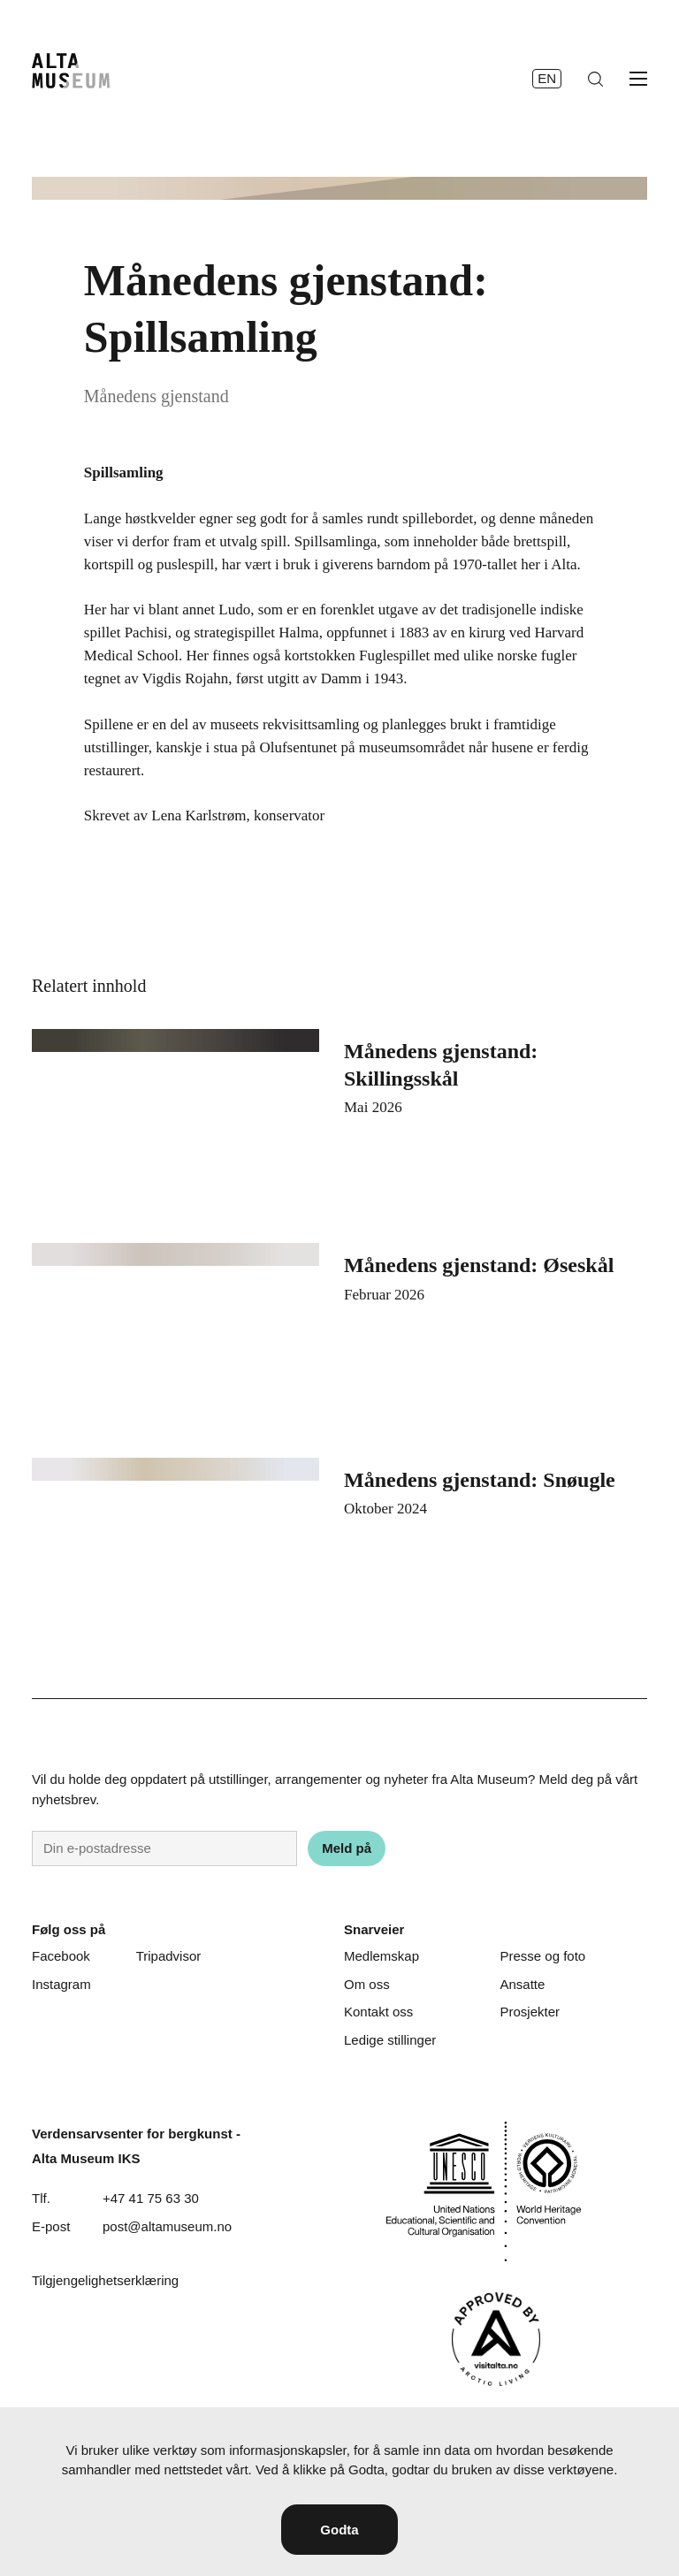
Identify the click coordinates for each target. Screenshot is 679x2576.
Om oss (367, 1984)
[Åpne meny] (638, 79)
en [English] (547, 78)
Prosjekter (530, 2011)
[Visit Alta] (496, 2338)
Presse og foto (542, 1955)
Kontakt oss (378, 2011)
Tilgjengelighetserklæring (105, 2280)
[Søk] (595, 79)
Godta (339, 2529)
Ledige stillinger (390, 2039)
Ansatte (522, 1984)
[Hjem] (71, 70)
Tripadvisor (169, 1955)
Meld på (346, 1848)
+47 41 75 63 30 (151, 2198)
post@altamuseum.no (167, 2226)
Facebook (61, 1955)
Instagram (61, 1984)
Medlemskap (381, 1955)
